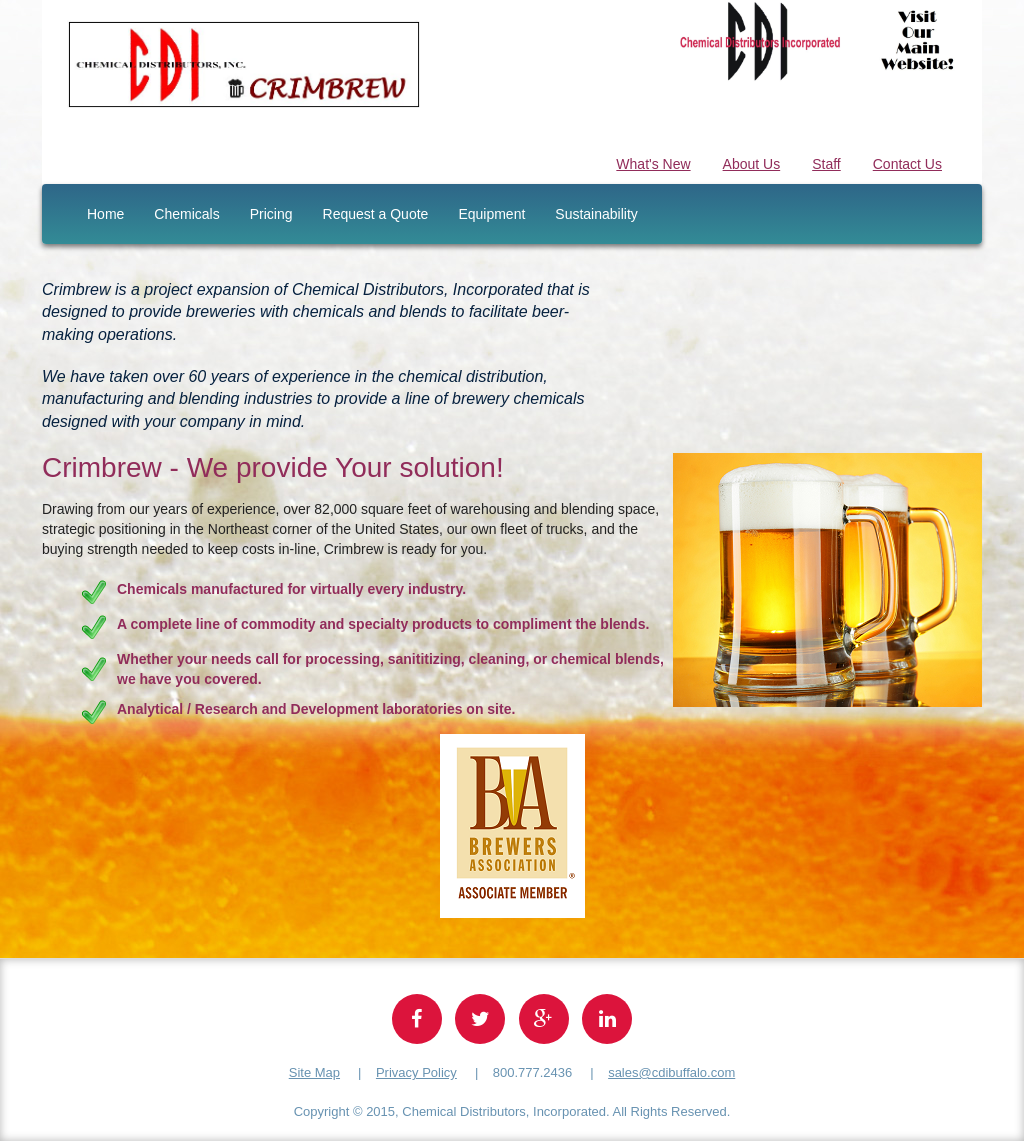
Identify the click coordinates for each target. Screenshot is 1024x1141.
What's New (653, 164)
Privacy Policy (416, 1072)
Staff (826, 164)
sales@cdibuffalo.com (671, 1072)
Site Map (314, 1072)
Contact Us (907, 164)
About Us (752, 164)
